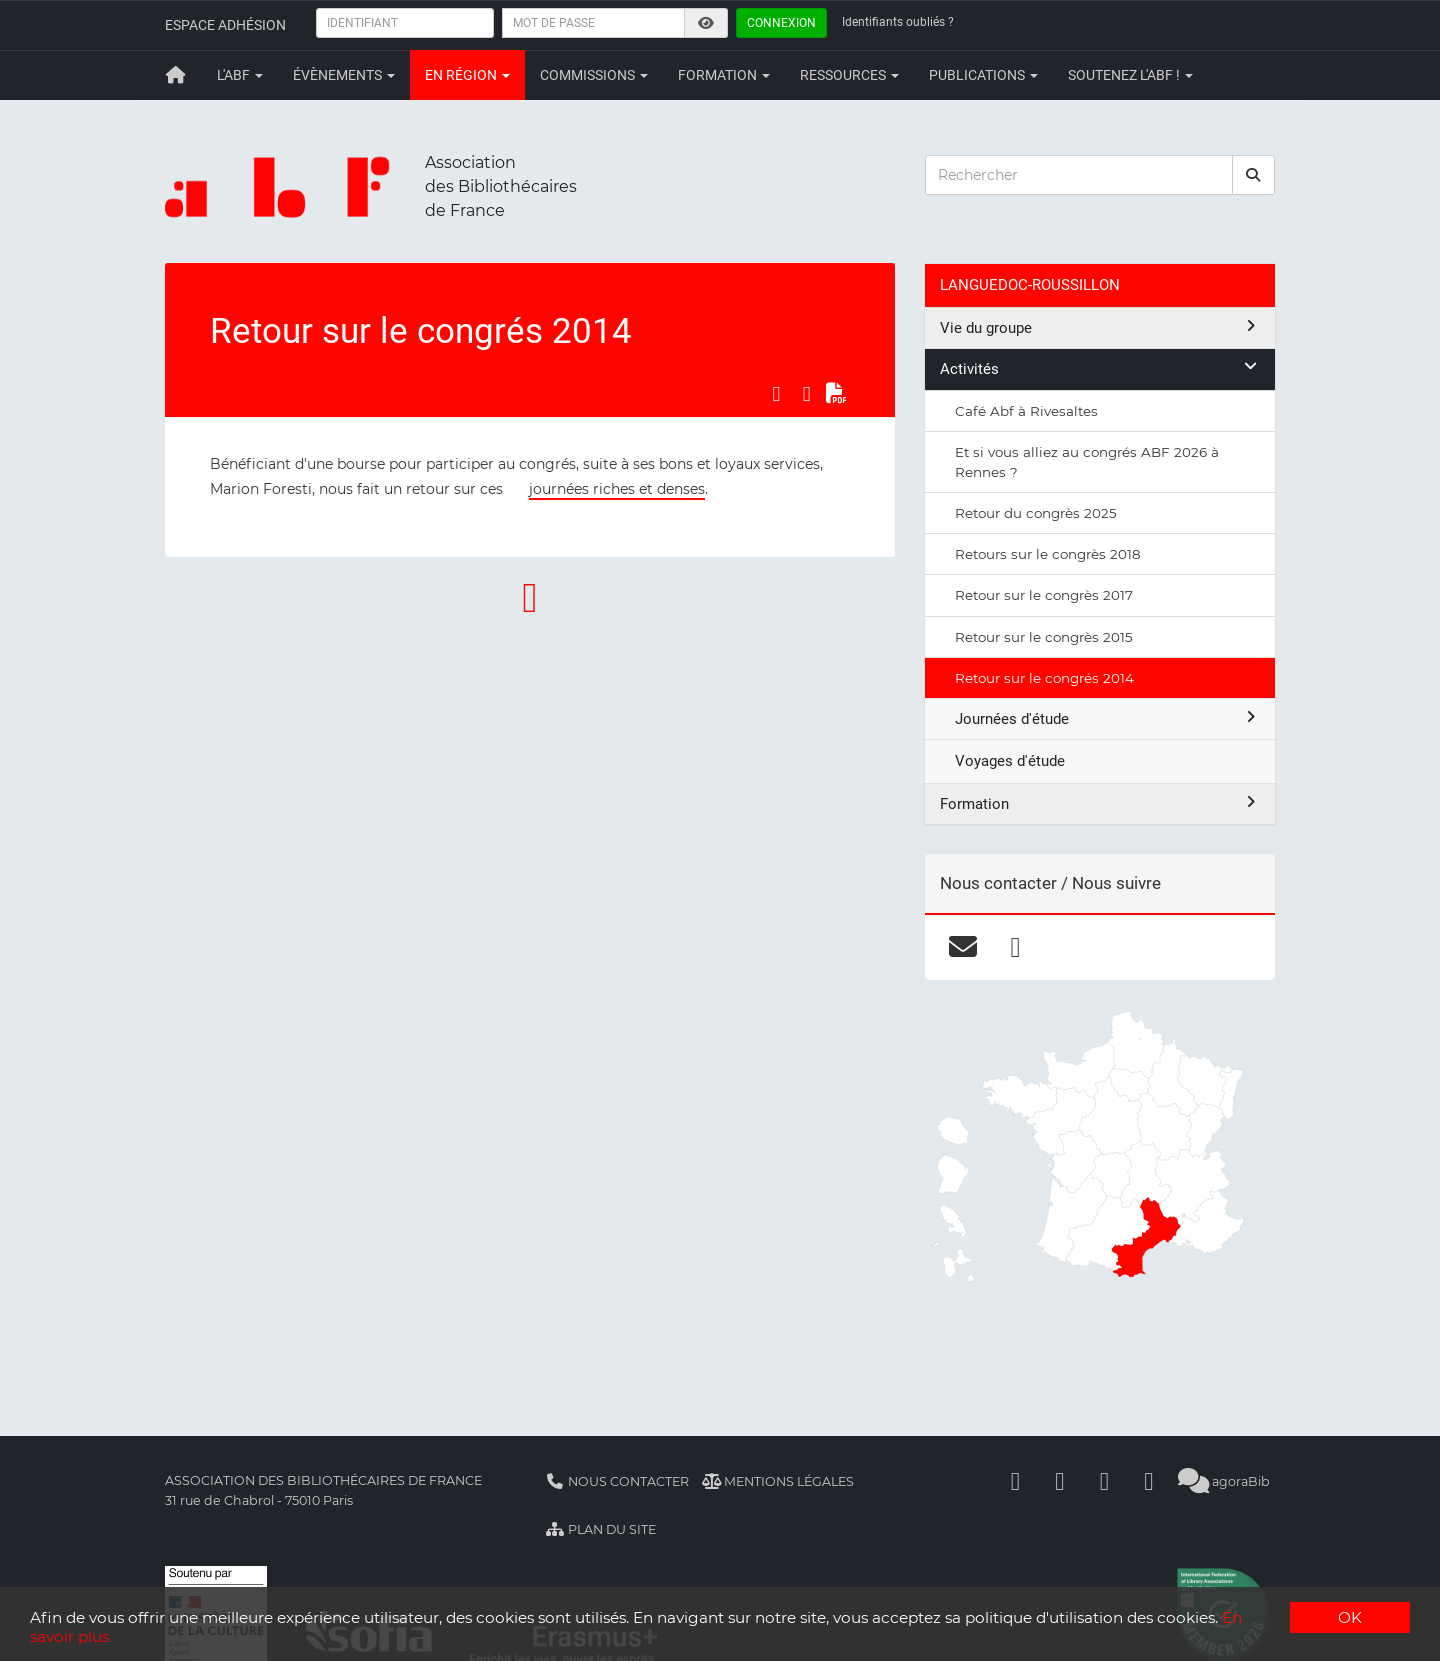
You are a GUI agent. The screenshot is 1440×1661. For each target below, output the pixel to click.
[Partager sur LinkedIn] (807, 394)
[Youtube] (1105, 1481)
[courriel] (962, 947)
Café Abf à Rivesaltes (1026, 411)
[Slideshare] (1149, 1481)
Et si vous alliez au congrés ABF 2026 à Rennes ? (1087, 462)
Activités (1100, 368)
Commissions (594, 75)
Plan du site (600, 1529)
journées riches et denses (617, 489)
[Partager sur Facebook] (776, 394)
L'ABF (240, 75)
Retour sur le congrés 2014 (1044, 678)
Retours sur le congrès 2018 (1048, 554)
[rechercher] (1254, 175)
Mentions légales (778, 1481)
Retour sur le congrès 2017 (1044, 595)
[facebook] (1015, 947)
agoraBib (1224, 1481)
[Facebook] (1016, 1481)
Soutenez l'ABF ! (1130, 75)
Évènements (344, 75)
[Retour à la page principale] (176, 75)
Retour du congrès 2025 (1036, 513)
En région (467, 75)
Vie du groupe (1100, 327)
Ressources (849, 75)
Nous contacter (617, 1481)
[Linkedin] (1060, 1481)
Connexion (781, 23)
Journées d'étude (1107, 718)
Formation (724, 75)
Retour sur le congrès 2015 (1044, 637)
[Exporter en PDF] (837, 394)
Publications (983, 75)
